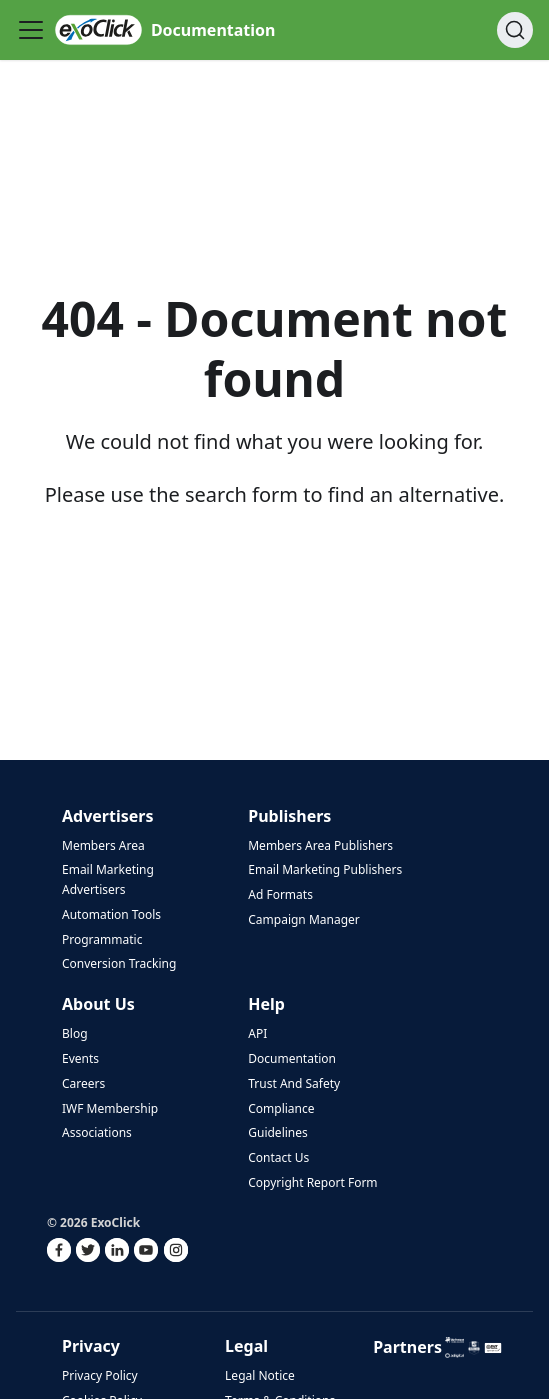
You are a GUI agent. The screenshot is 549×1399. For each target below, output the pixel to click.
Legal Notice (260, 1375)
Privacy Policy (100, 1375)
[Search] (515, 30)
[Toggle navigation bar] (31, 30)
